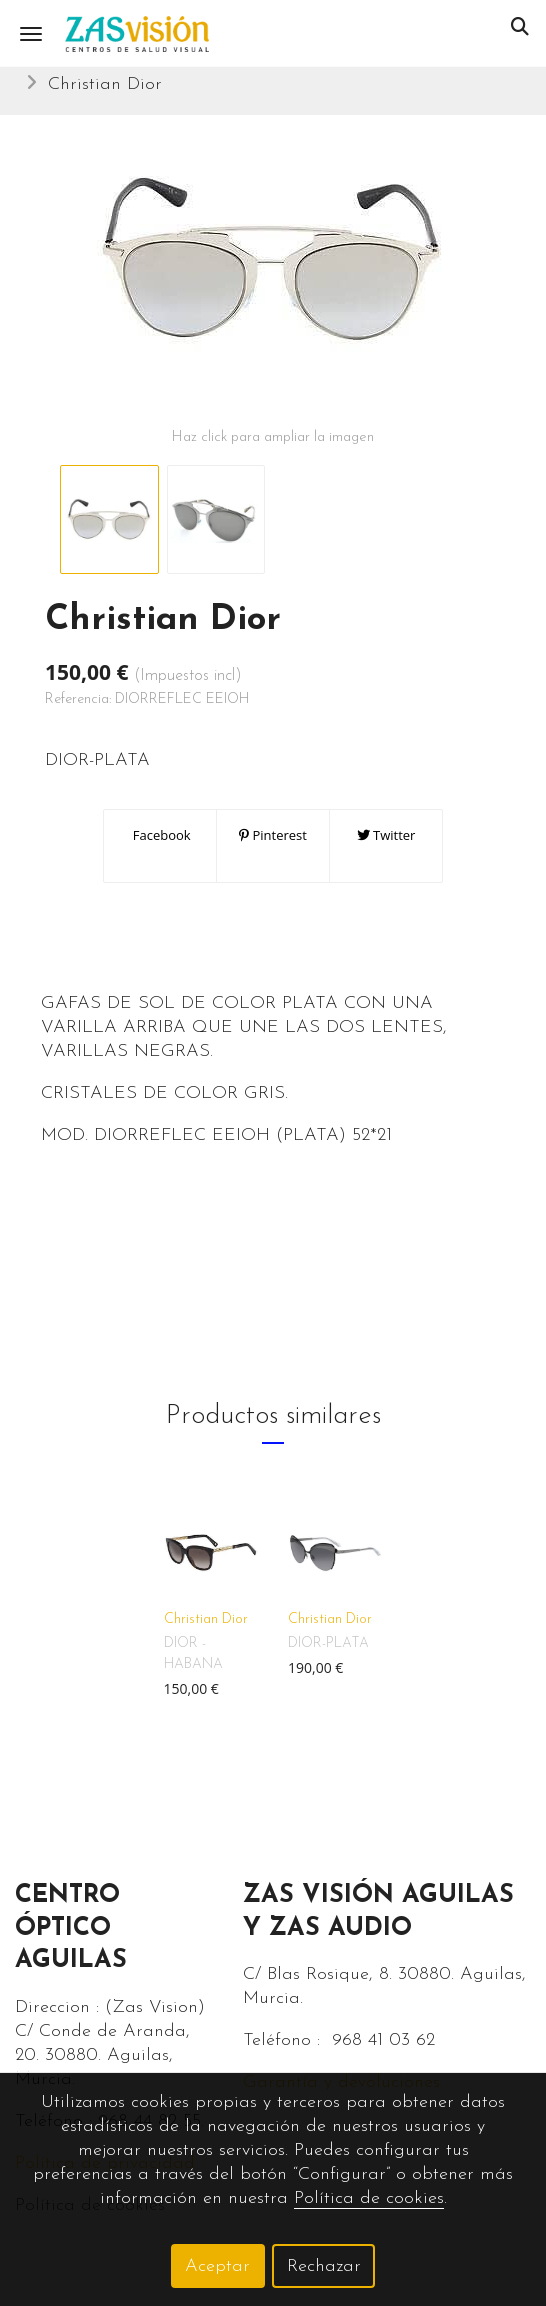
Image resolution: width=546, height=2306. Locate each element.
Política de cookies (369, 2198)
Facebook (159, 835)
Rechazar (324, 2266)
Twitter (386, 835)
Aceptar (217, 2266)
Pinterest (273, 835)
